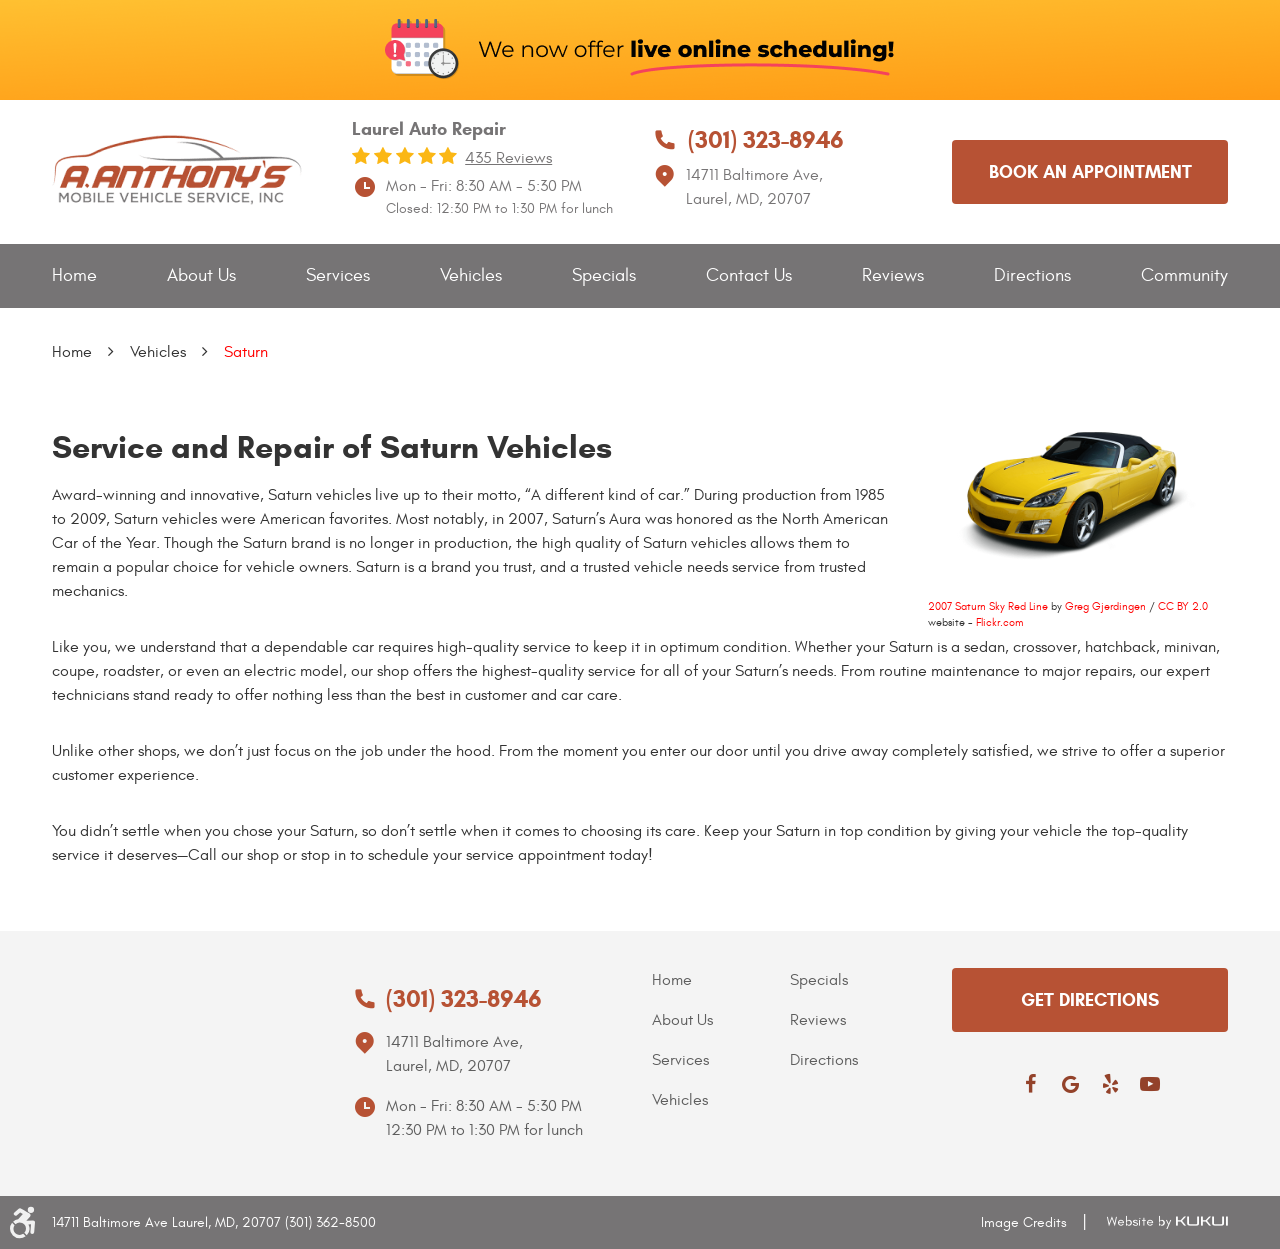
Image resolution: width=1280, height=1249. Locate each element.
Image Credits (1024, 1222)
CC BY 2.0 (1183, 606)
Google (1070, 1084)
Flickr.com (999, 622)
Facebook (1030, 1084)
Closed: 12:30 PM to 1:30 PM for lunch (499, 208)
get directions (1090, 1000)
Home (74, 275)
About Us (201, 275)
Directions (1032, 275)
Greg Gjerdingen (1105, 606)
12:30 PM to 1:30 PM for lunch (484, 1130)
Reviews (893, 275)
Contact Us (749, 275)
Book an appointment (1090, 172)
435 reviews (508, 158)
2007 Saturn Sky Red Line (988, 606)
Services (338, 275)
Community (1184, 275)
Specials (604, 275)
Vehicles (471, 275)
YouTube (1150, 1084)
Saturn (246, 352)
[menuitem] (74, 276)
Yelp (1110, 1084)
